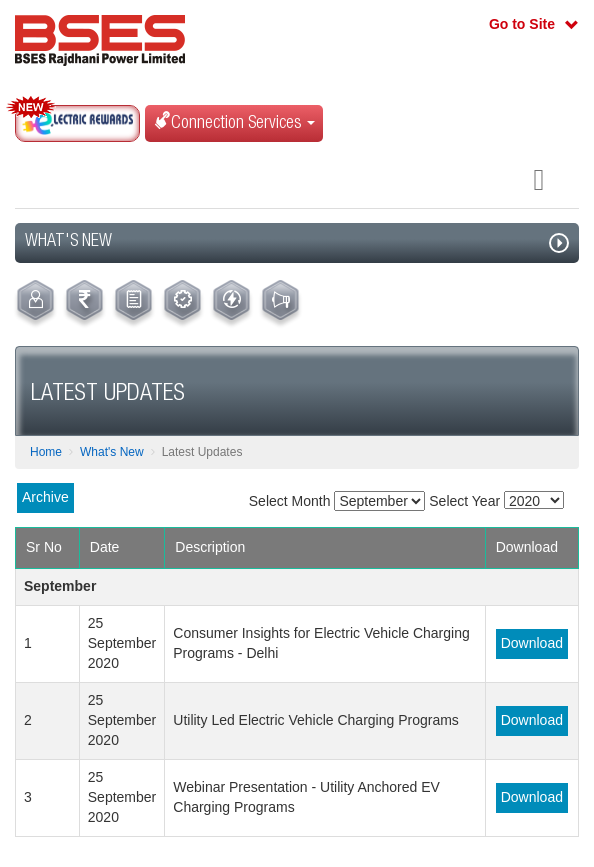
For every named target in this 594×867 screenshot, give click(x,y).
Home (46, 452)
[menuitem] (35, 304)
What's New (112, 452)
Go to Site (522, 24)
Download (532, 643)
